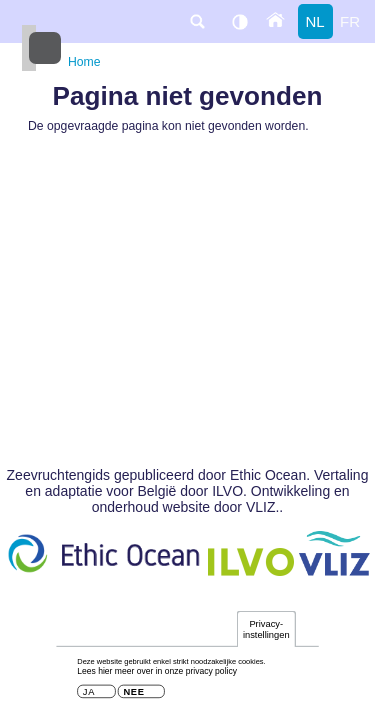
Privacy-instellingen (266, 632)
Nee (133, 696)
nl (314, 21)
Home (84, 62)
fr (350, 21)
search (197, 21)
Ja (89, 696)
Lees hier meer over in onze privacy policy (157, 675)
